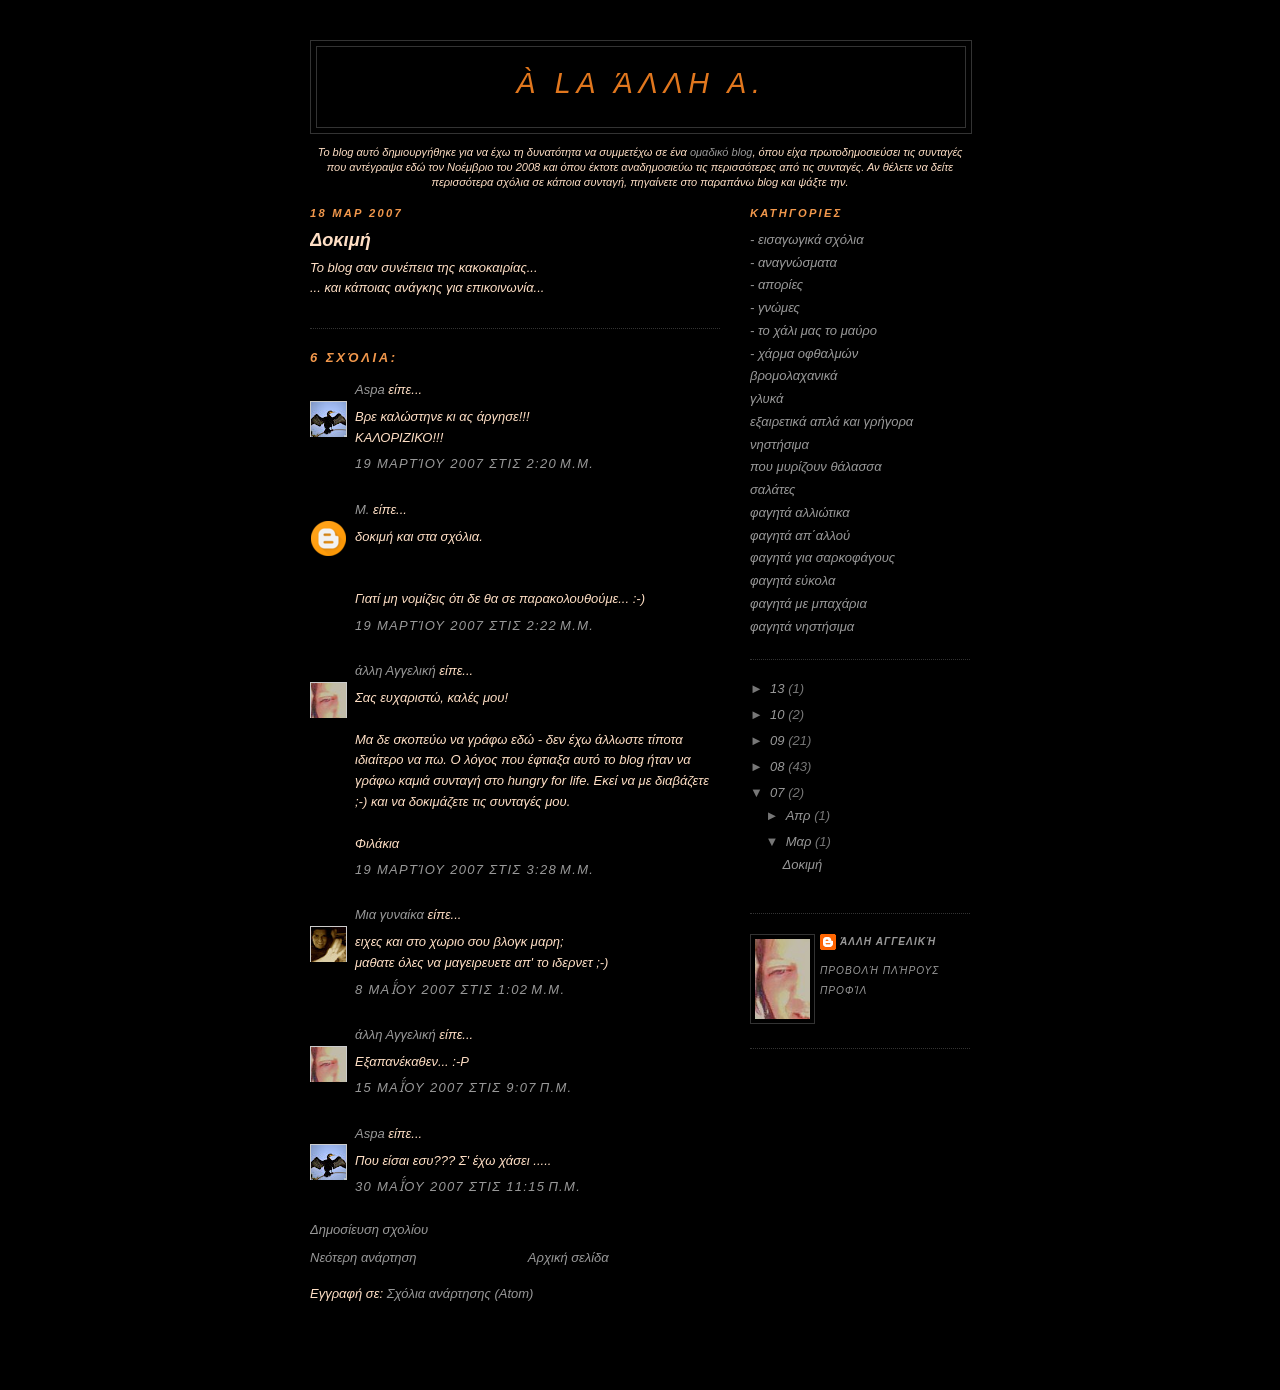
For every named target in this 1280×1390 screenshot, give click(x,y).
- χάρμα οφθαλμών (804, 353)
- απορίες (776, 284)
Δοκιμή (340, 240)
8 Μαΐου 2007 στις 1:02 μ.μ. (460, 989)
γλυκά (766, 398)
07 (779, 792)
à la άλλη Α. (640, 83)
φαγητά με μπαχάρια (808, 603)
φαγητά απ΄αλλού (800, 535)
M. (362, 509)
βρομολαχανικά (794, 375)
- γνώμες (775, 307)
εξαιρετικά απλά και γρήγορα (831, 421)
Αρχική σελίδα (568, 1257)
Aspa (370, 389)
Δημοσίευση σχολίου (369, 1229)
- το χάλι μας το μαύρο (813, 330)
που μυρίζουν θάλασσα (816, 466)
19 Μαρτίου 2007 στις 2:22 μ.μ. (474, 625)
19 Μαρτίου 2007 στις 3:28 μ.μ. (474, 869)
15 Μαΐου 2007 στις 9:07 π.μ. (464, 1087)
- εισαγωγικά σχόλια (807, 239)
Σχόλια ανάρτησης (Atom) (460, 1293)
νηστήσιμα (779, 444)
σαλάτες (772, 489)
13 (779, 688)
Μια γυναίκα (389, 914)
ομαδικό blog (721, 152)
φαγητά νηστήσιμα (802, 626)
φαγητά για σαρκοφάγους (822, 557)
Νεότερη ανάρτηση (363, 1257)
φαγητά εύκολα (792, 580)
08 (779, 766)
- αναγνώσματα (793, 262)
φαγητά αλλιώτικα (800, 512)
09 (779, 740)
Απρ (800, 815)
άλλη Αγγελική (395, 670)
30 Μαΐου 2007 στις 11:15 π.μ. (468, 1186)
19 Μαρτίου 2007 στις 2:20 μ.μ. (474, 463)
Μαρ (800, 841)
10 (779, 714)
